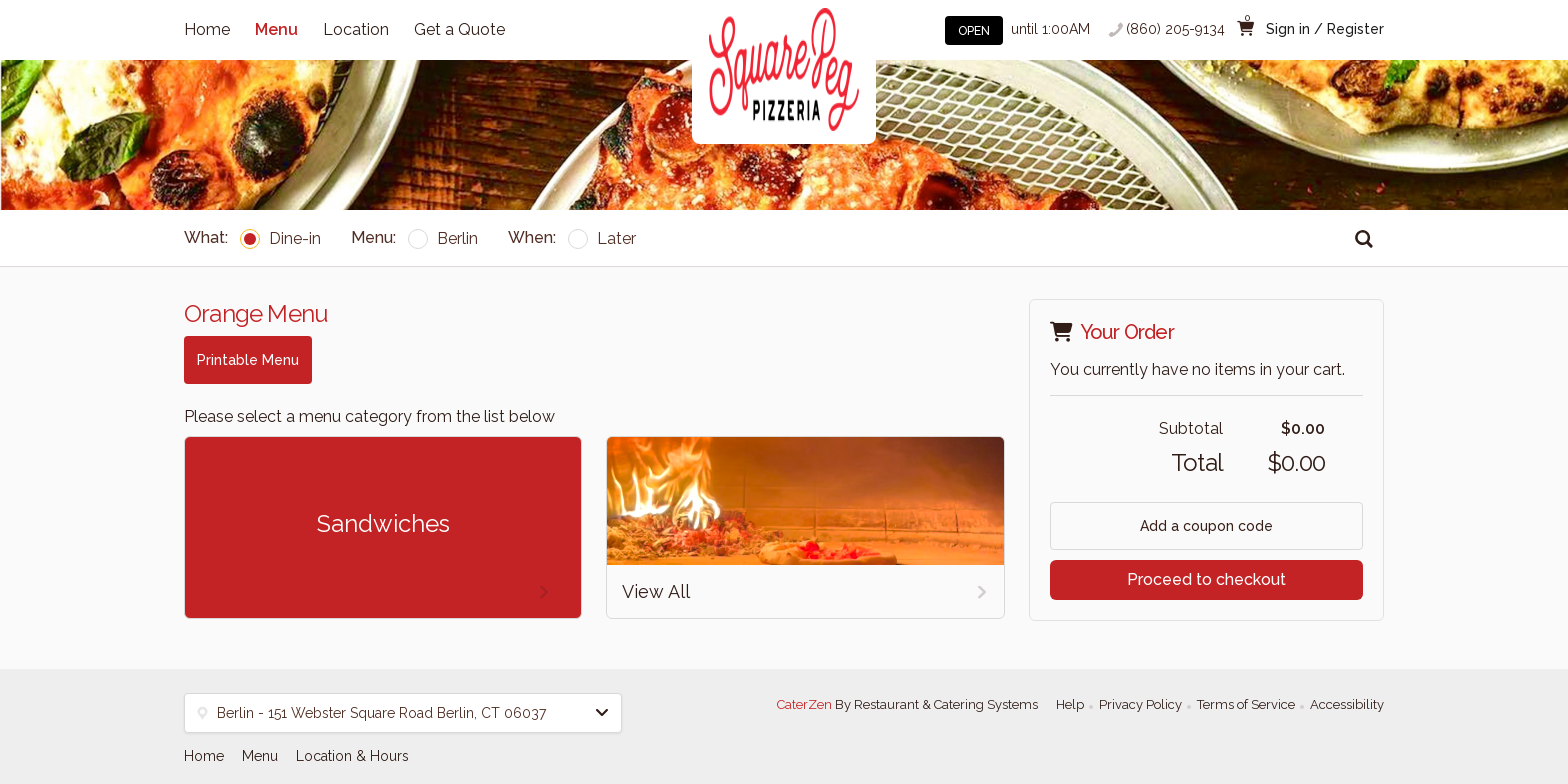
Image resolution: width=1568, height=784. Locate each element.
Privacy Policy (1140, 704)
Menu (276, 29)
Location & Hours (352, 756)
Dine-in (280, 238)
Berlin (443, 238)
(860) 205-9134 (1175, 29)
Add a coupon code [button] (1206, 526)
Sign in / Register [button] (1325, 29)
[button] (403, 713)
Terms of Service (1246, 704)
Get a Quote (459, 29)
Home (207, 29)
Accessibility (1347, 704)
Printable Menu (248, 360)
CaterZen (804, 704)
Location (356, 29)
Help (1070, 704)
